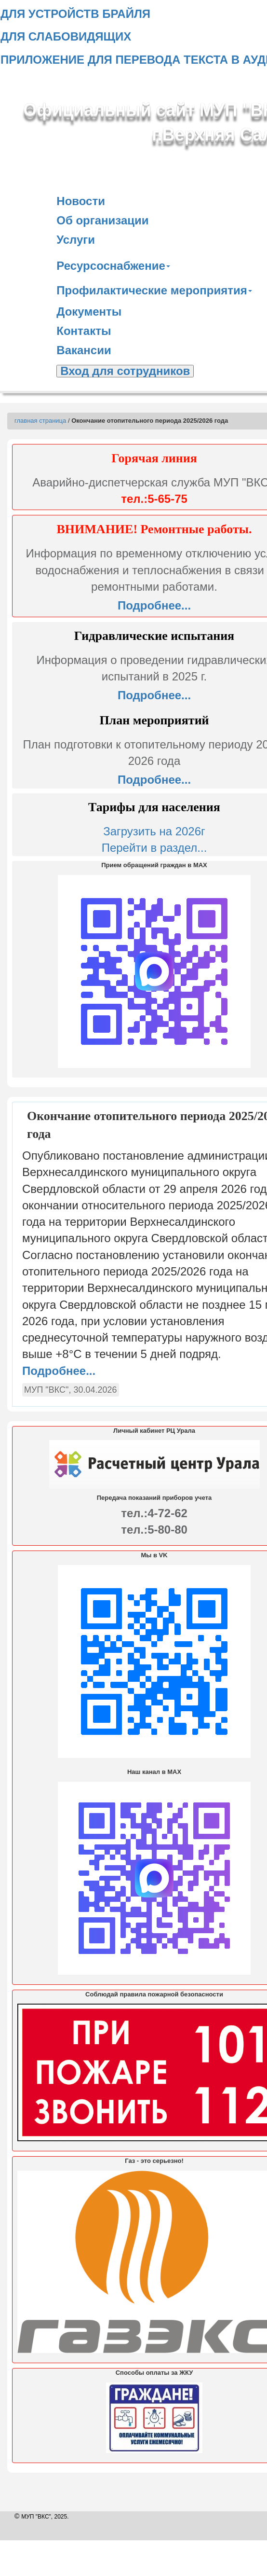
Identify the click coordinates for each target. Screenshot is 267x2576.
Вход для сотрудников (125, 371)
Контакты (83, 330)
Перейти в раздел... (154, 847)
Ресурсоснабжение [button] (113, 265)
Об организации (102, 220)
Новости (80, 201)
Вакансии (83, 350)
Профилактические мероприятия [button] (154, 290)
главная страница (40, 420)
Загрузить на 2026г (154, 831)
